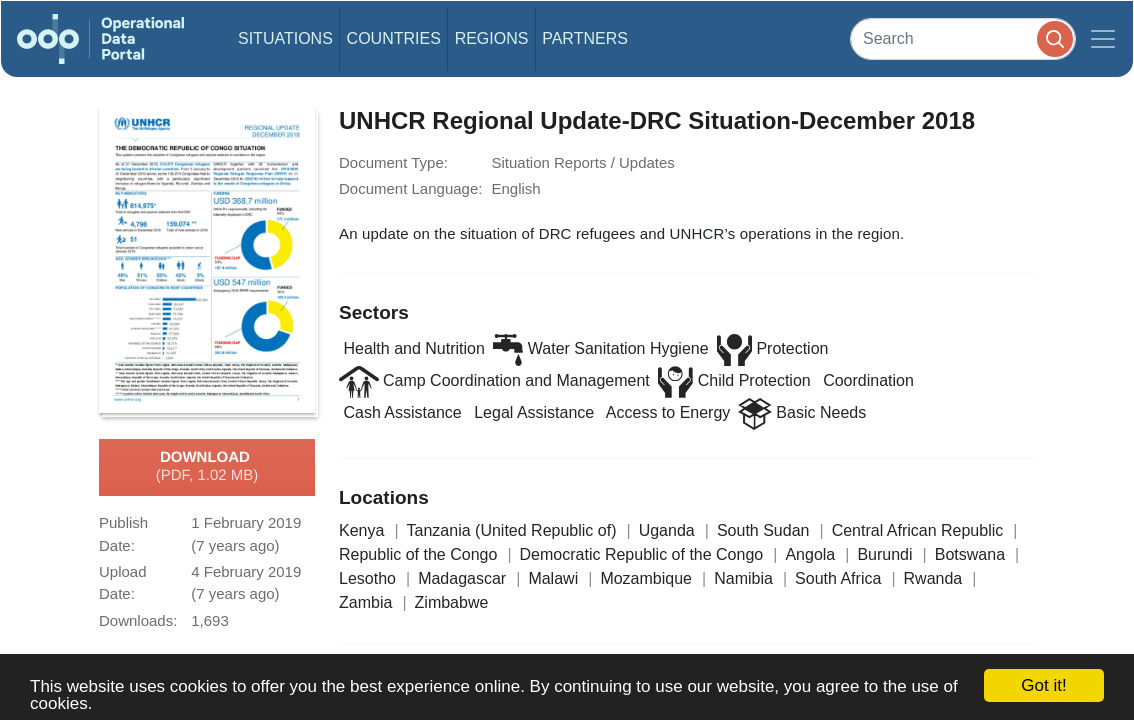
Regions (492, 38)
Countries (394, 38)
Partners (585, 38)
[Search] (963, 38)
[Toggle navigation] (1103, 39)
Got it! (1043, 685)
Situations (285, 38)
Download (207, 467)
